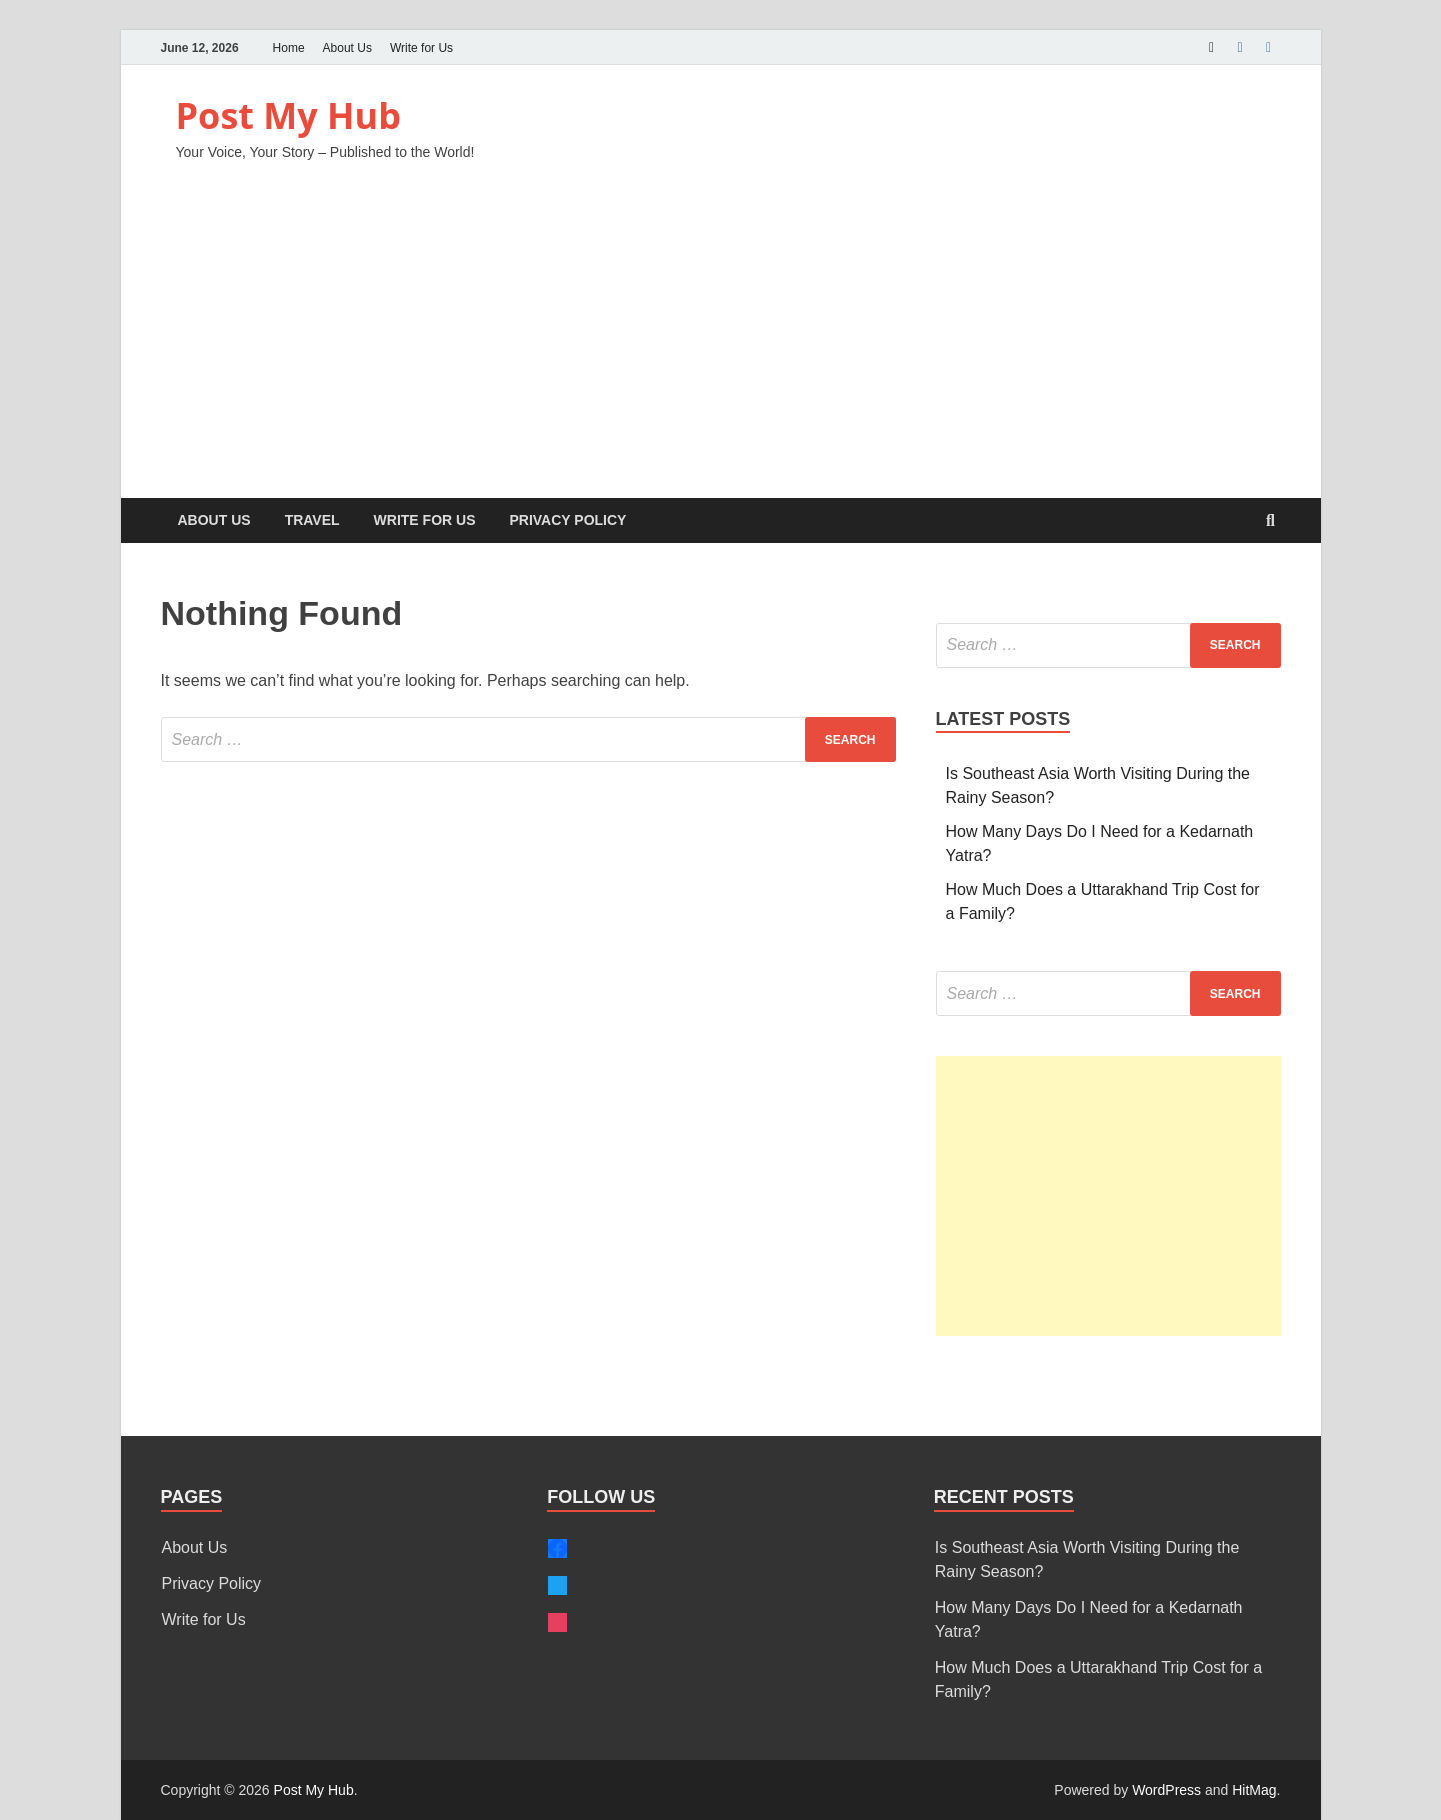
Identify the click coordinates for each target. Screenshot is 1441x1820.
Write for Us (421, 48)
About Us (347, 48)
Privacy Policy (567, 520)
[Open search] (1271, 521)
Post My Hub (289, 115)
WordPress (1166, 1790)
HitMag (1254, 1790)
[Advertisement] (721, 348)
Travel (312, 520)
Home (289, 48)
